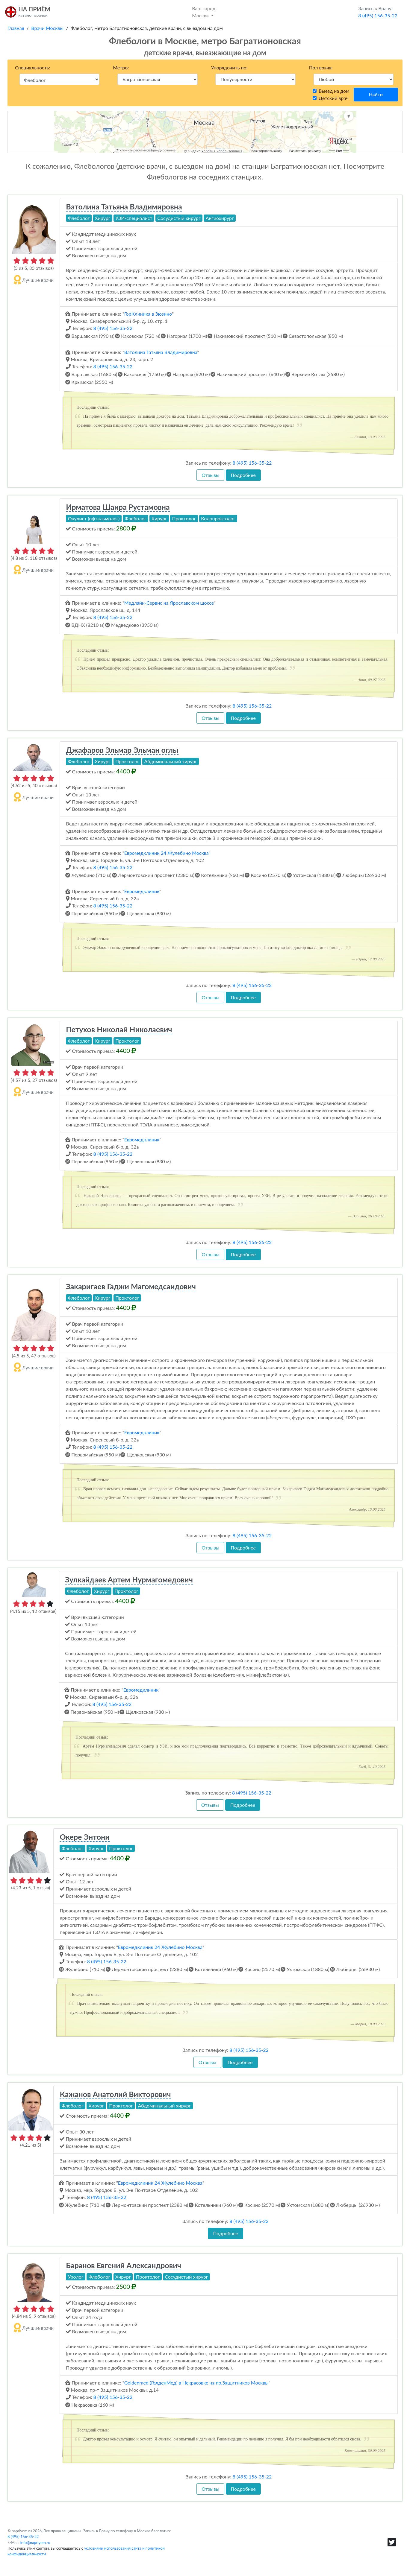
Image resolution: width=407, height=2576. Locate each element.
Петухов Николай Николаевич (119, 1029)
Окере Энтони (84, 1836)
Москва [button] (204, 11)
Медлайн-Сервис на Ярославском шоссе (169, 603)
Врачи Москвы (47, 28)
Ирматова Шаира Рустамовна (118, 506)
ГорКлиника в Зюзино (148, 314)
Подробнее (243, 475)
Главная (15, 28)
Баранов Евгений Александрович (123, 2265)
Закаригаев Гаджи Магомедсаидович (131, 1286)
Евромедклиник (142, 891)
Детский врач (334, 98)
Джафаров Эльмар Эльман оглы (122, 749)
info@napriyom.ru (35, 2542)
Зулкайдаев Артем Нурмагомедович (129, 1579)
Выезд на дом (334, 91)
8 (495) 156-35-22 (113, 328)
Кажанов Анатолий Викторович (115, 2094)
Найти (376, 94)
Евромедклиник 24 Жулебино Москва (166, 853)
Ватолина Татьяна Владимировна (124, 206)
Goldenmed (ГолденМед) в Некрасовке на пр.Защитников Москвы (196, 2382)
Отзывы (210, 475)
